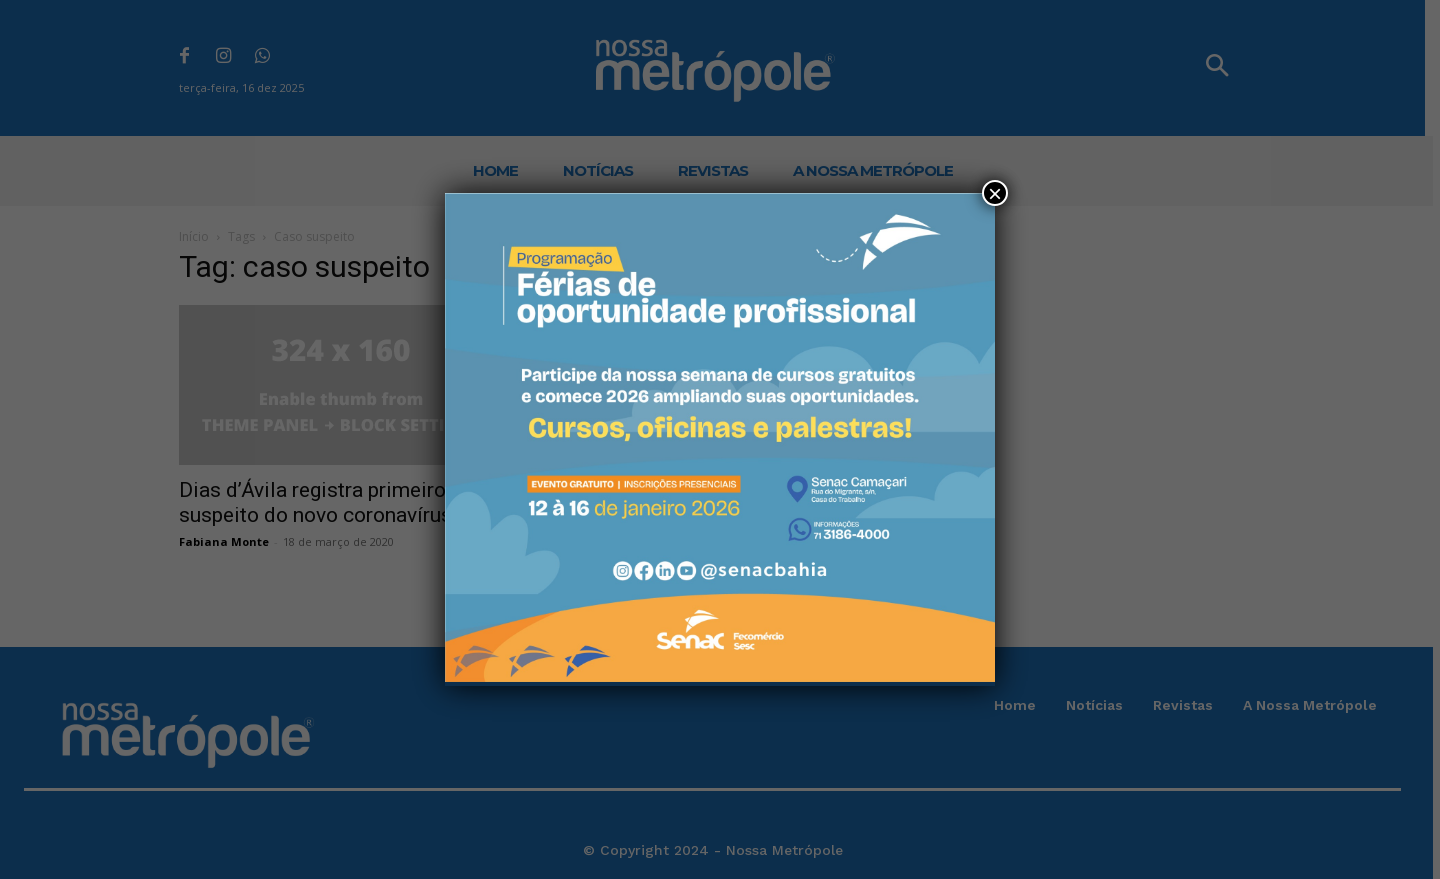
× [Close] (995, 193)
